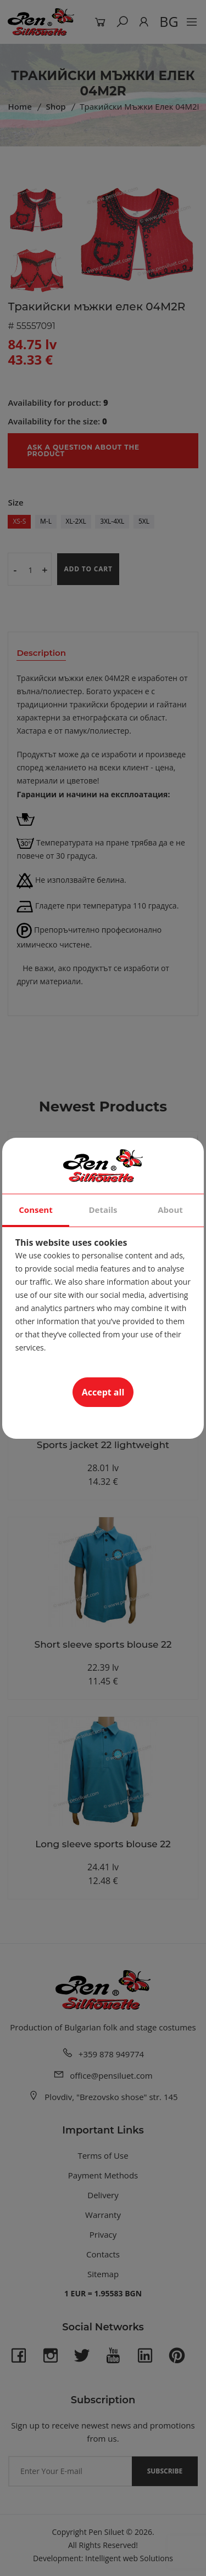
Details (102, 1209)
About (170, 1209)
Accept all (103, 1392)
